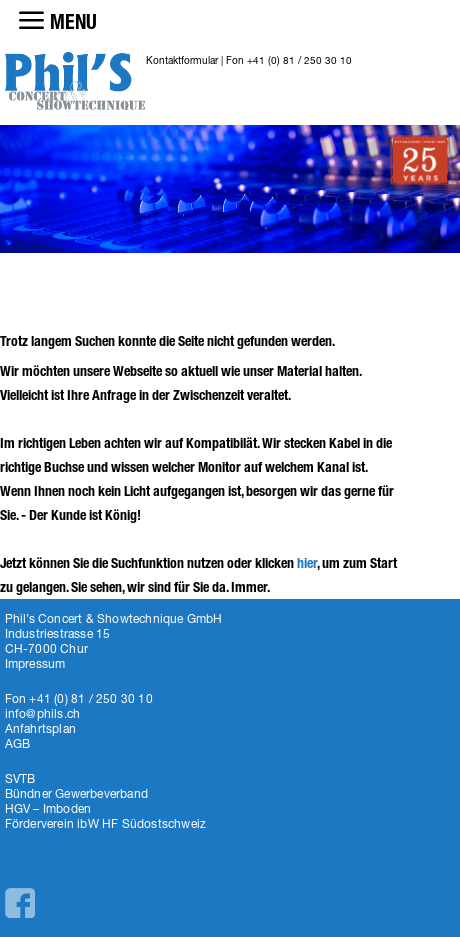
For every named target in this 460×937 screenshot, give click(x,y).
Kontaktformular (182, 60)
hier (307, 563)
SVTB (20, 778)
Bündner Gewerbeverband (76, 793)
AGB (18, 743)
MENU (73, 22)
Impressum (35, 663)
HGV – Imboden (48, 808)
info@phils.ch (43, 713)
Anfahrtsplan (40, 728)
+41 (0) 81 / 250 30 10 (299, 60)
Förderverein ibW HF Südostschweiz (106, 823)
